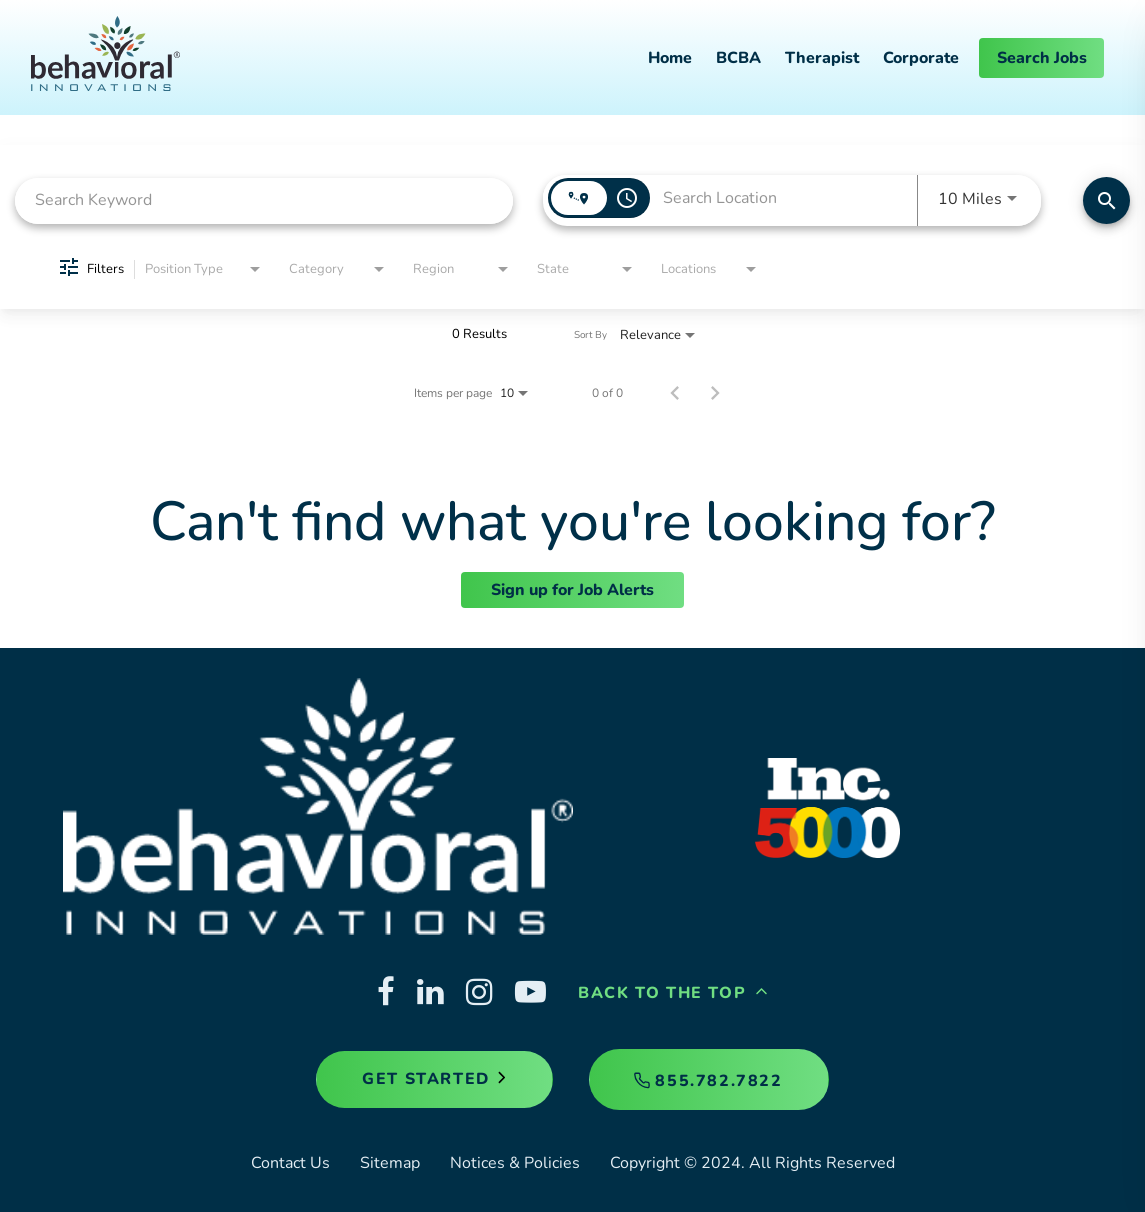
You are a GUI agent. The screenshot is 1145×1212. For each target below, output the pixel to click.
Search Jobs (1042, 58)
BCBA (738, 58)
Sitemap (390, 1163)
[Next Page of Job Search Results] (715, 393)
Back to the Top (673, 993)
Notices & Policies (515, 1163)
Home (670, 58)
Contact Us (290, 1163)
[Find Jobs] (1106, 200)
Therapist (822, 58)
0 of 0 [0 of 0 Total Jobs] (607, 393)
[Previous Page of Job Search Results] (675, 393)
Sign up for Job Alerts (572, 590)
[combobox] (264, 200)
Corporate (921, 58)
